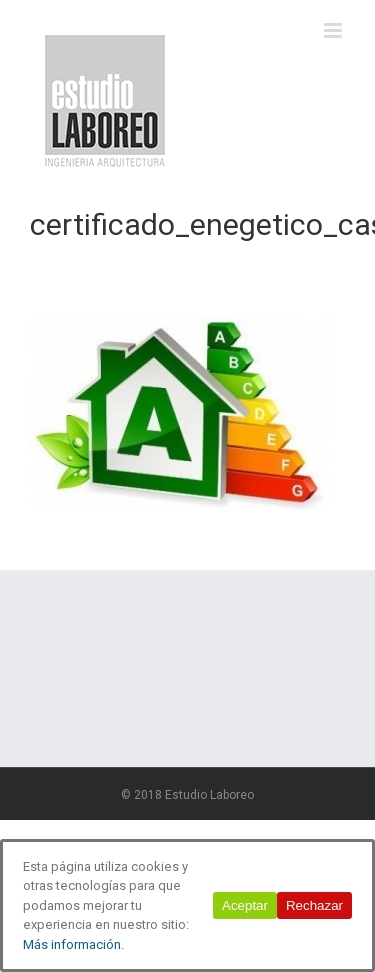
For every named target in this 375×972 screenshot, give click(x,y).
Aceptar (245, 905)
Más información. (73, 944)
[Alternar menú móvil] (334, 30)
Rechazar (314, 905)
